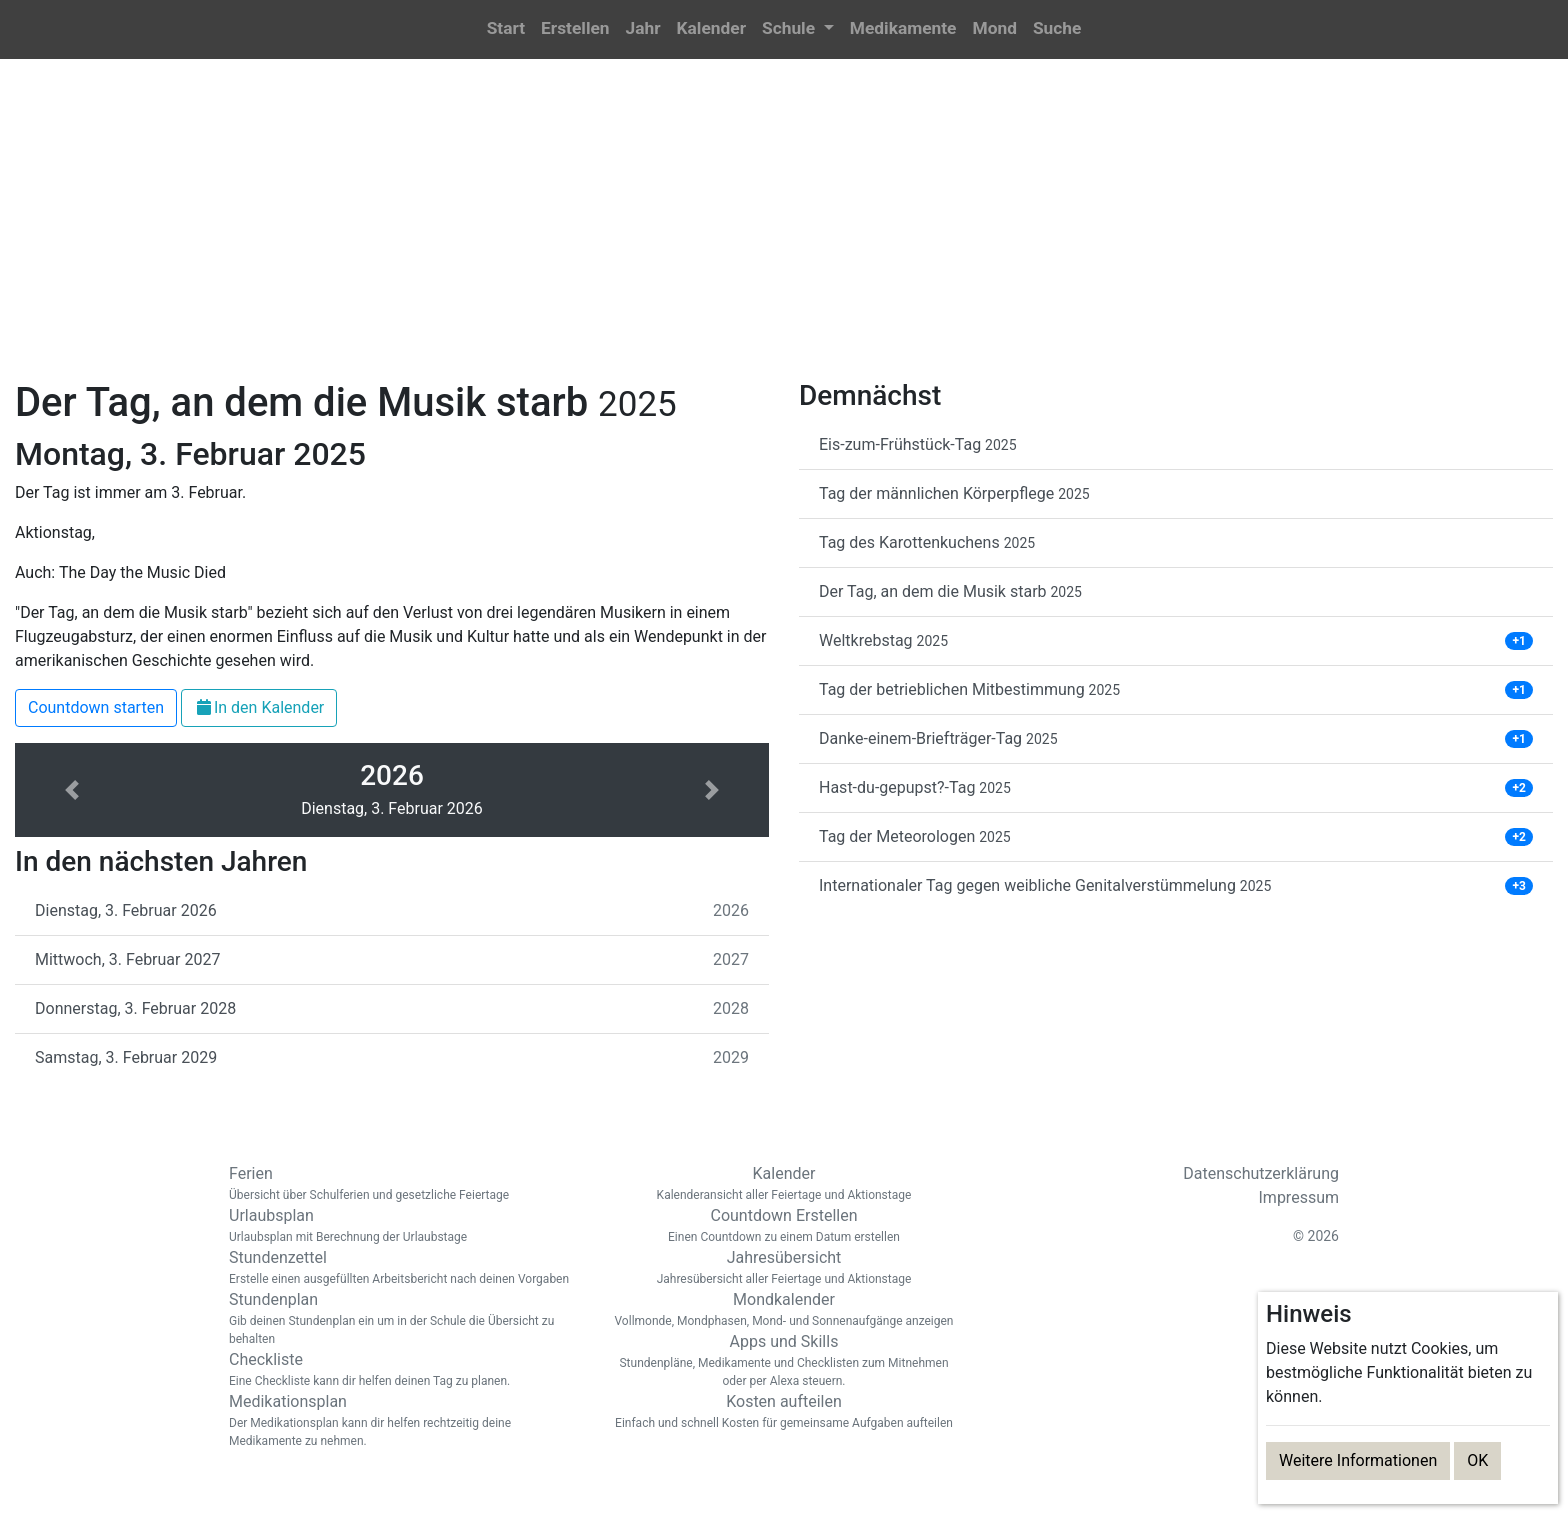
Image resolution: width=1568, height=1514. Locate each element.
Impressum (1299, 1197)
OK (1477, 1460)
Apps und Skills (784, 1361)
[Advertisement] (784, 231)
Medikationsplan (404, 1421)
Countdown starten (96, 707)
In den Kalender (259, 707)
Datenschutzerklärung (1261, 1173)
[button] (798, 29)
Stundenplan (404, 1319)
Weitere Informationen (1358, 1460)
